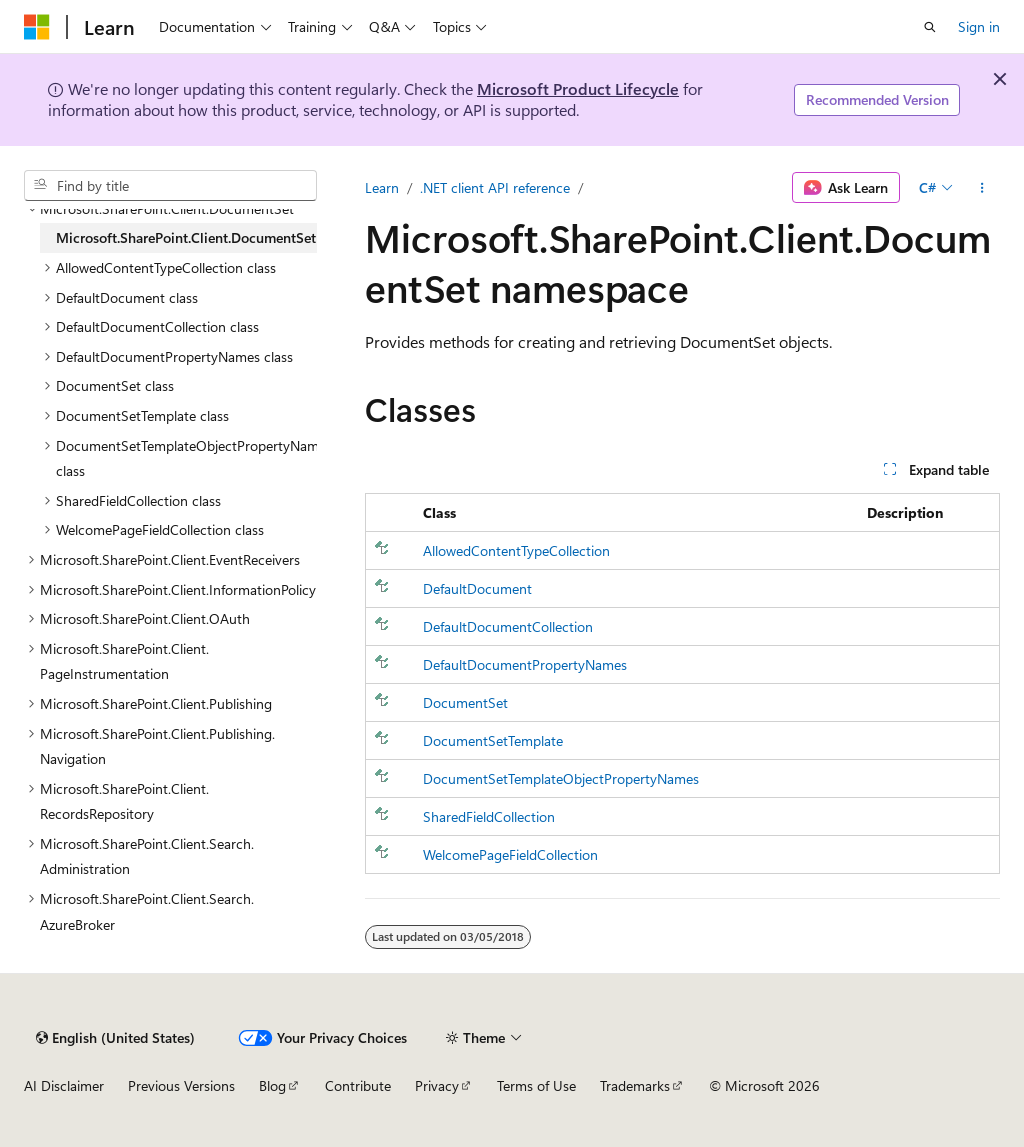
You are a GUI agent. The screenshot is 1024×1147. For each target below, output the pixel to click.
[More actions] (982, 188)
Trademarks (635, 1085)
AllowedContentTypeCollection (516, 550)
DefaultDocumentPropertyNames (525, 664)
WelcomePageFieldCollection (510, 854)
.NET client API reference (495, 187)
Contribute (358, 1085)
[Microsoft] (37, 27)
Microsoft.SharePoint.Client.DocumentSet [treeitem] (186, 237)
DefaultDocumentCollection (508, 626)
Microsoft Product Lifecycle (578, 88)
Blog (272, 1085)
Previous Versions (181, 1085)
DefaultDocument (477, 588)
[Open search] (930, 27)
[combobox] (170, 186)
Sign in (979, 26)
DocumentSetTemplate (493, 740)
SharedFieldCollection (489, 816)
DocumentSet (465, 702)
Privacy (437, 1085)
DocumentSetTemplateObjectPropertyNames (561, 778)
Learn (382, 187)
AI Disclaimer (64, 1085)
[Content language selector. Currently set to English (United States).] (115, 1038)
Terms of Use (536, 1085)
